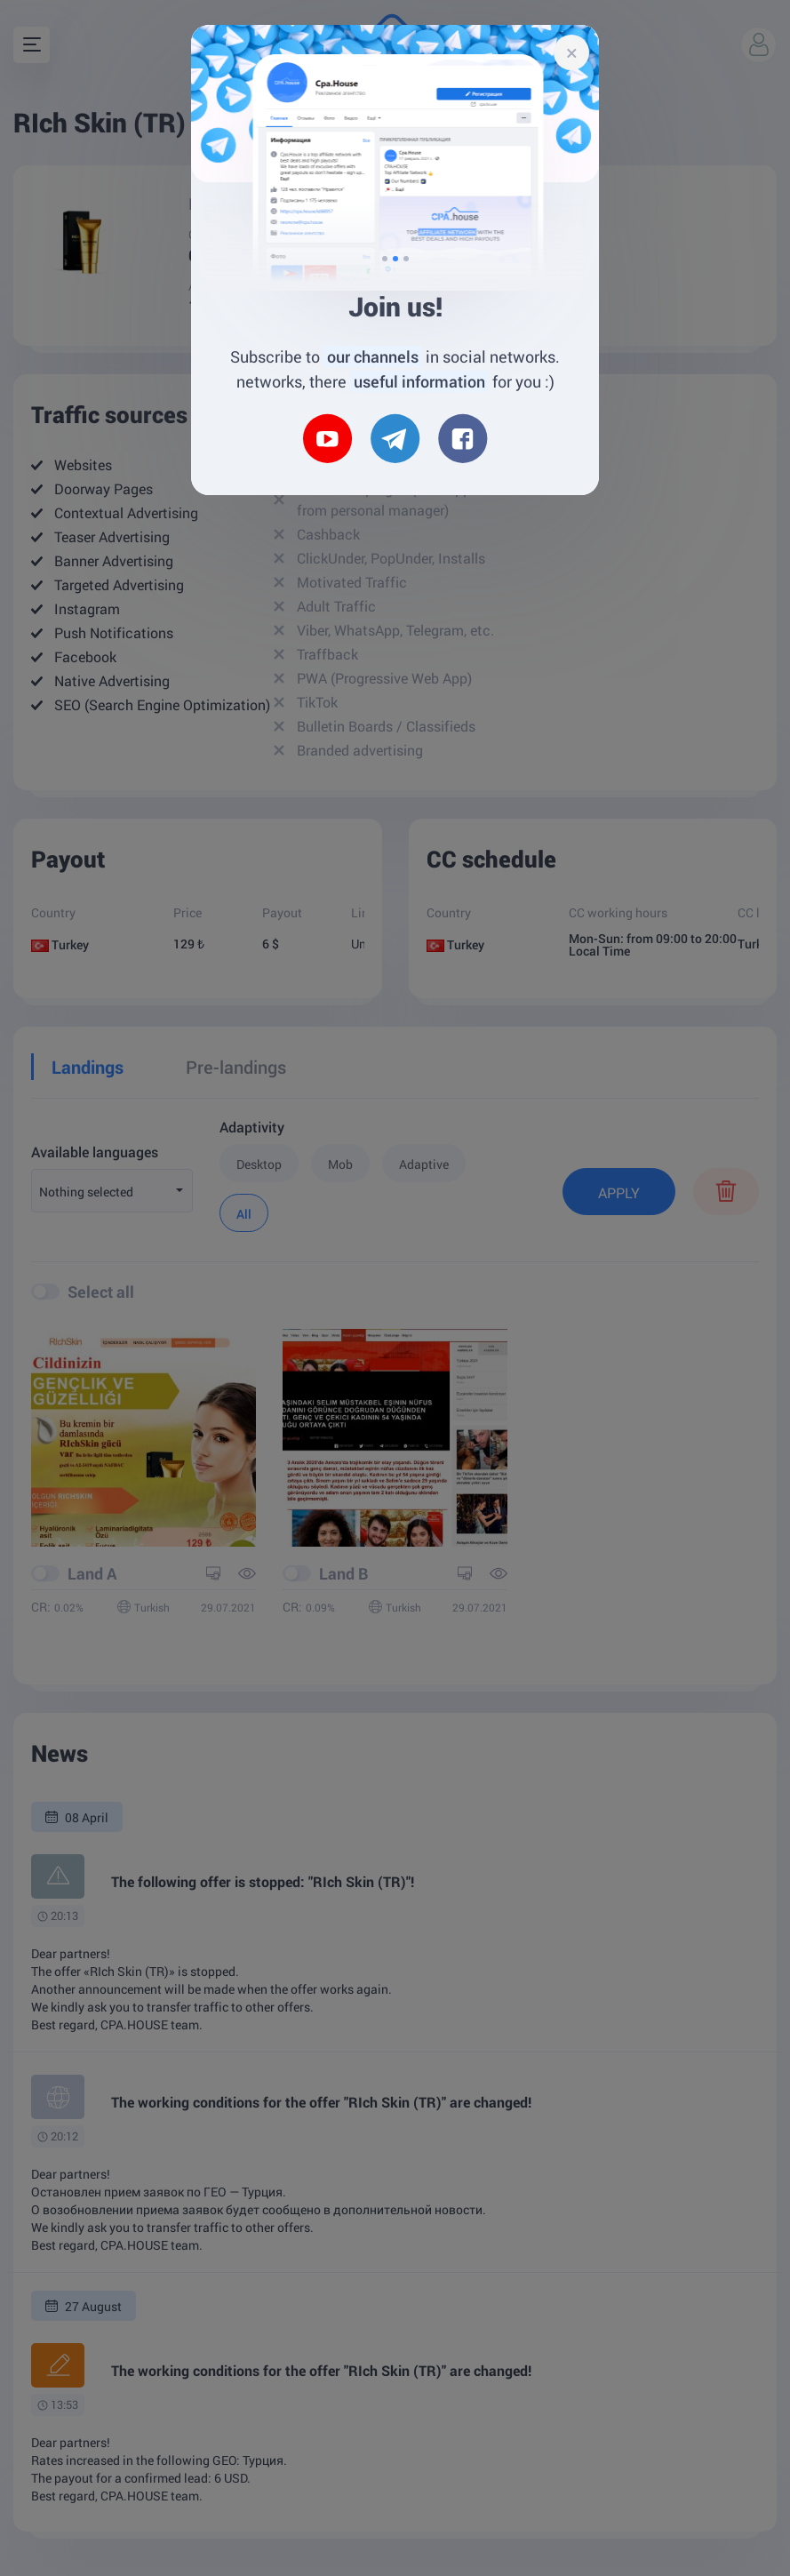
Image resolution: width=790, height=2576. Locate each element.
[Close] (571, 52)
